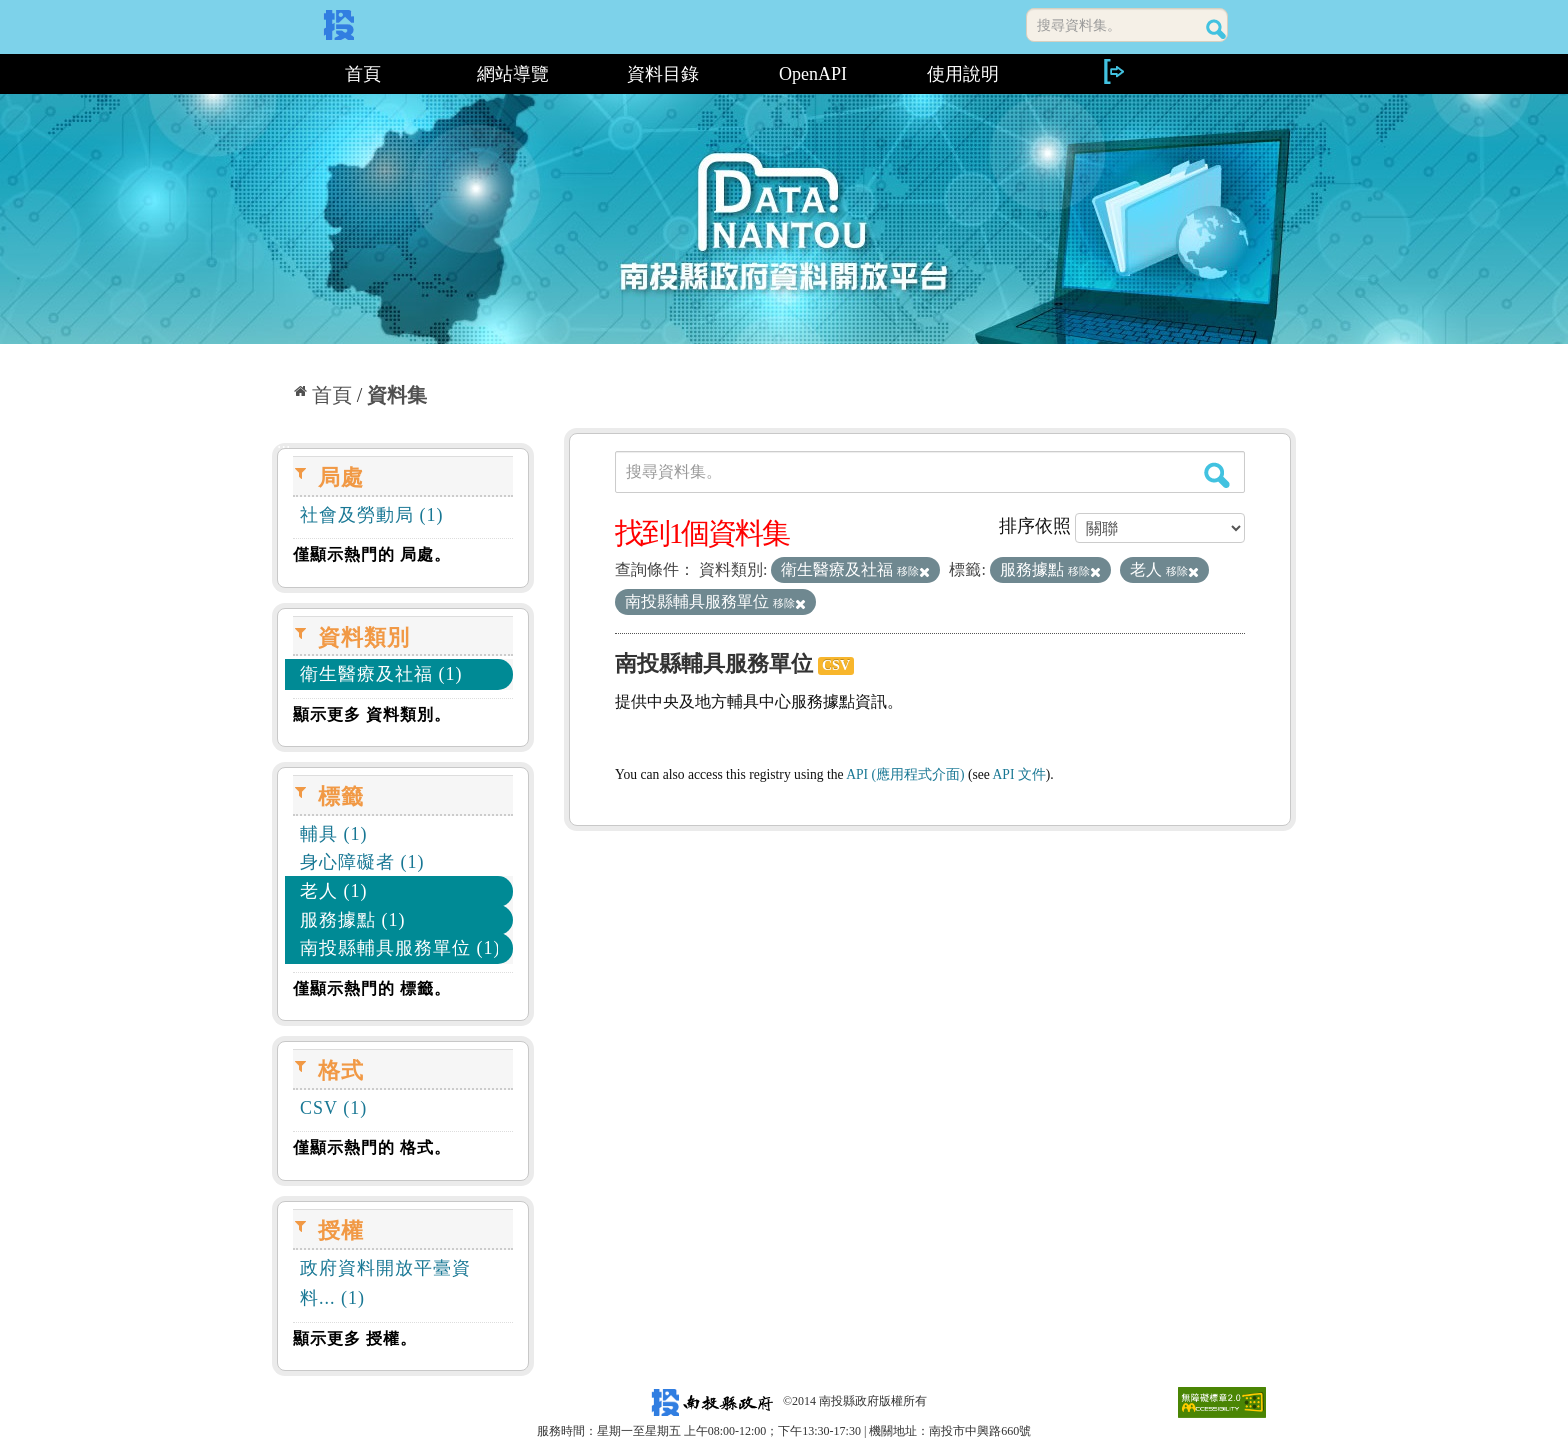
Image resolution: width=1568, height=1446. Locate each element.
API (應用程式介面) (905, 774)
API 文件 (1019, 774)
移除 (913, 571)
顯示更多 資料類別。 (372, 714)
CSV (836, 665)
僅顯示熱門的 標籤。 (372, 988)
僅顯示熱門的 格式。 (372, 1147)
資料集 (397, 395)
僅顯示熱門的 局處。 (372, 554)
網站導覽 (513, 74)
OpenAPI (813, 74)
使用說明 (963, 74)
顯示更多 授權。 (355, 1338)
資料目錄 (663, 74)
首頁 (363, 74)
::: (279, 74)
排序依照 (1035, 526)
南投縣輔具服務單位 (714, 663)
